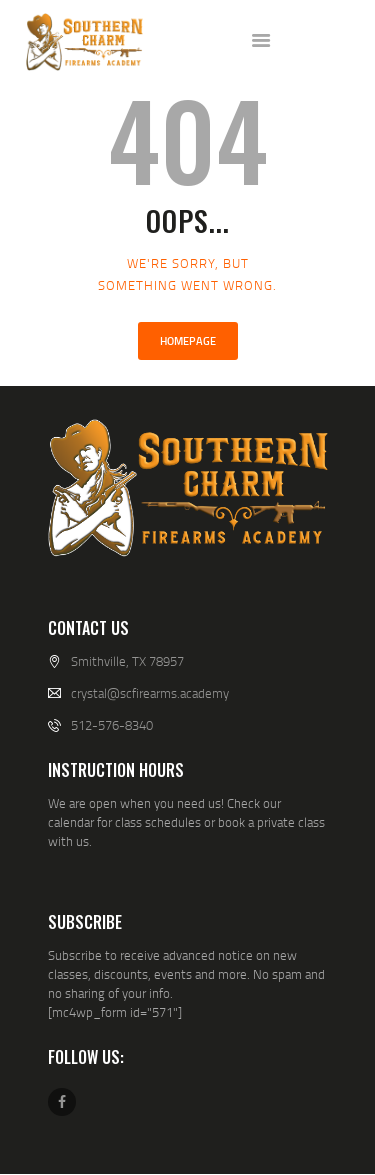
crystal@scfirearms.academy (150, 693)
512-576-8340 (112, 725)
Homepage (188, 341)
